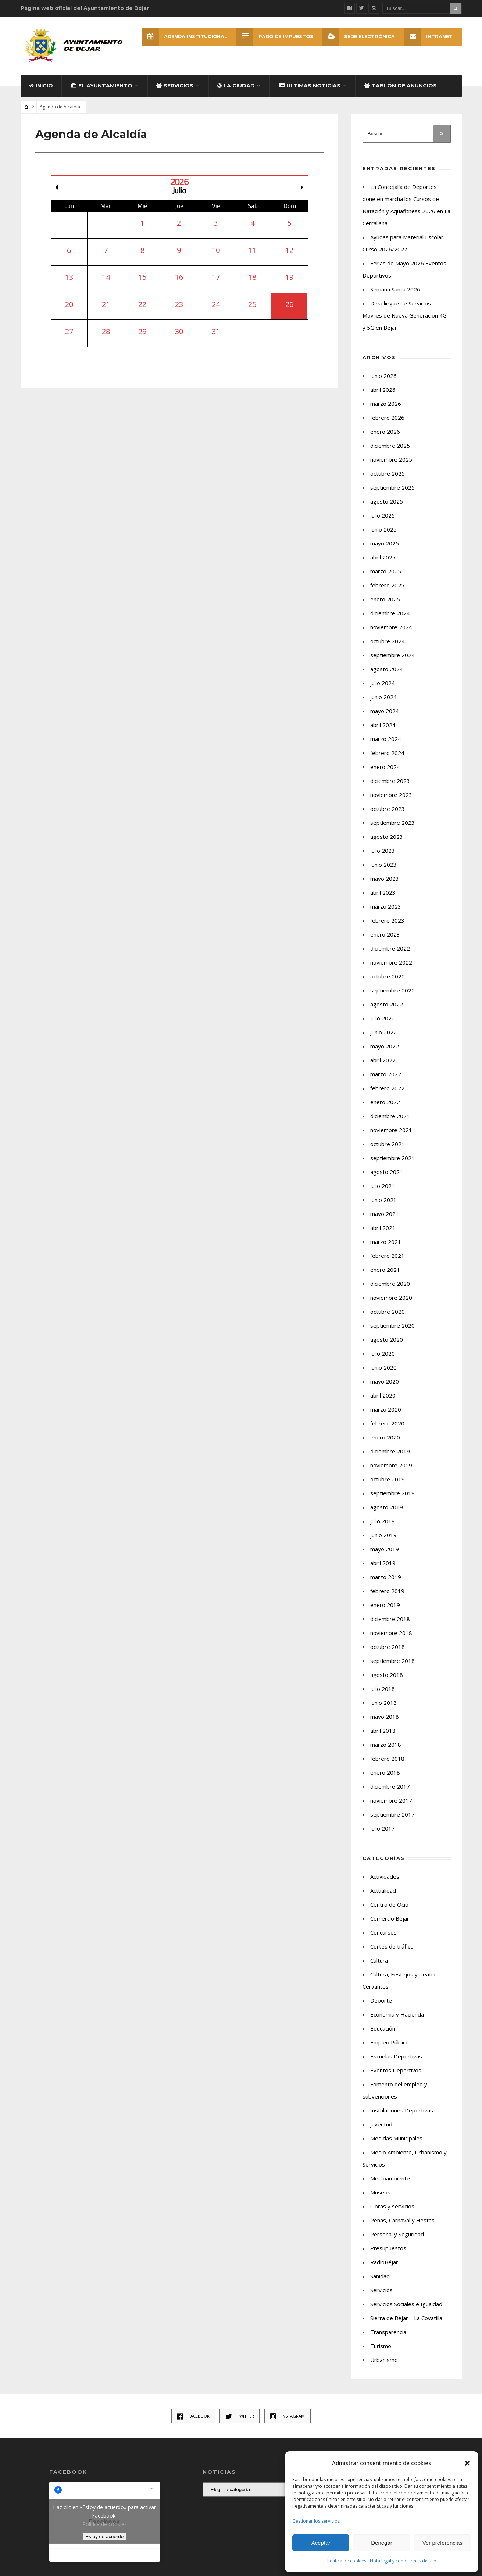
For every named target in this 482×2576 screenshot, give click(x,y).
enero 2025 (385, 607)
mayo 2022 (384, 1054)
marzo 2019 (385, 1584)
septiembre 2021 (392, 1165)
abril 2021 (383, 1235)
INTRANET (428, 37)
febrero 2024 (387, 760)
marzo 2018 (385, 1752)
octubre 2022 (387, 984)
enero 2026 (385, 439)
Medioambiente (390, 2186)
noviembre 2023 (391, 802)
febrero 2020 (387, 1431)
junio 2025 (383, 537)
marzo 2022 (385, 1081)
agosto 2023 (386, 844)
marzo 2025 (385, 579)
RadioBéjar (384, 2269)
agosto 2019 (386, 1514)
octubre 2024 (387, 648)
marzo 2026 (385, 411)
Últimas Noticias (309, 93)
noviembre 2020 (391, 1305)
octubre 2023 (387, 816)
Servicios (174, 93)
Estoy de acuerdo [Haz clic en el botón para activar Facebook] (104, 2544)
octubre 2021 (387, 1151)
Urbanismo (384, 2367)
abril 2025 (383, 565)
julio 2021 (382, 1193)
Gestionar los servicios (316, 2521)
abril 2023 (383, 900)
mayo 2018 (384, 1724)
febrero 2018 (387, 1766)
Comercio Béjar (389, 1926)
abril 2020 (383, 1403)
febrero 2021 (387, 1263)
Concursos (383, 1940)
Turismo (380, 2353)
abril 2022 (383, 1067)
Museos (380, 2200)
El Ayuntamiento (101, 93)
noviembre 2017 (391, 1808)
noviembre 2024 (391, 634)
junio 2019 (383, 1542)
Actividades (384, 1884)
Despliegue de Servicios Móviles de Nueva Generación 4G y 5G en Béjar (405, 323)
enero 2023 (385, 942)
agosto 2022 (386, 1012)
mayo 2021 (384, 1221)
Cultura (379, 1968)
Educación (382, 2036)
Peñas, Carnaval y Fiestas (402, 2228)
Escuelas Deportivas (396, 2064)
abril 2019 (383, 1570)
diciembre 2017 (390, 1794)
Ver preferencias (442, 2543)
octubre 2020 (387, 1319)
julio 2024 (382, 690)
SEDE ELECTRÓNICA (357, 37)
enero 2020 (385, 1445)
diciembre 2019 (390, 1459)
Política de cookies (346, 2561)
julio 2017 (382, 1836)
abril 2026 (383, 397)
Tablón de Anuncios (400, 93)
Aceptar (321, 2543)
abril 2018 (383, 1738)
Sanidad (380, 2283)
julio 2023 (382, 858)
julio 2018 (382, 1696)
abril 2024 (383, 732)
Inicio (41, 93)
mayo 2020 (384, 1389)
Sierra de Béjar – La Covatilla (406, 2325)
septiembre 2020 (392, 1333)
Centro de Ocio (389, 1912)
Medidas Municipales (396, 2146)
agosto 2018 (386, 1682)
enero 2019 (385, 1612)
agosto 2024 (386, 676)
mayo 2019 (384, 1556)
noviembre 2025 (391, 467)
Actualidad (383, 1898)
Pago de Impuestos (272, 37)
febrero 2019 (387, 1598)
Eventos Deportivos (395, 2078)
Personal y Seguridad (397, 2242)
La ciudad (236, 93)
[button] (467, 2463)
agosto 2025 (386, 509)
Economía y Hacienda (397, 2022)
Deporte (381, 2008)
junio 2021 (383, 1207)
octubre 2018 (387, 1654)
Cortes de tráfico (392, 1954)
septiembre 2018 (392, 1668)
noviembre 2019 (391, 1473)
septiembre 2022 (392, 998)
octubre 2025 (387, 481)
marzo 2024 (385, 746)
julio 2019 (382, 1528)
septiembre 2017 (392, 1822)
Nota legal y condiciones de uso (403, 2561)
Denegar (381, 2543)
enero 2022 (385, 1109)
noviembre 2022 (391, 970)
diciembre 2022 (390, 956)
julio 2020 (382, 1361)
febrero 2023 (387, 928)
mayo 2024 (384, 718)
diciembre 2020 (390, 1291)
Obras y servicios (392, 2214)
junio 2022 (383, 1040)
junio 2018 (383, 1710)
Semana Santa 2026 (395, 297)
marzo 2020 (385, 1417)
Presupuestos (388, 2256)
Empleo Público (389, 2050)
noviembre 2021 (391, 1137)
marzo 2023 (385, 914)
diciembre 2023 (390, 788)
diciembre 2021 (390, 1123)
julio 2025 (382, 523)
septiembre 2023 (392, 830)
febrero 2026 (387, 425)
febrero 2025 (387, 593)
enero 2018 (385, 1780)
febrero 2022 (387, 1095)
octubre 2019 (387, 1487)
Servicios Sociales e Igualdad (406, 2311)
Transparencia (388, 2339)
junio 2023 (383, 872)
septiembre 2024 (392, 662)
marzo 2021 (385, 1249)
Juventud (381, 2132)
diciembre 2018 (390, 1626)
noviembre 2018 (391, 1640)
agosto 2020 (386, 1347)
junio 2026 (383, 383)
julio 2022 (382, 1026)
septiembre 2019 (392, 1501)
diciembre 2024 (390, 621)
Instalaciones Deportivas (401, 2118)
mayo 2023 (384, 886)
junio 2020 (383, 1375)
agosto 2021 (386, 1179)
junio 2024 (383, 704)
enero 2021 (385, 1277)
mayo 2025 (384, 551)
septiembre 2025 (392, 495)
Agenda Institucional (180, 37)
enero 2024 (385, 774)
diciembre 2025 (390, 453)
